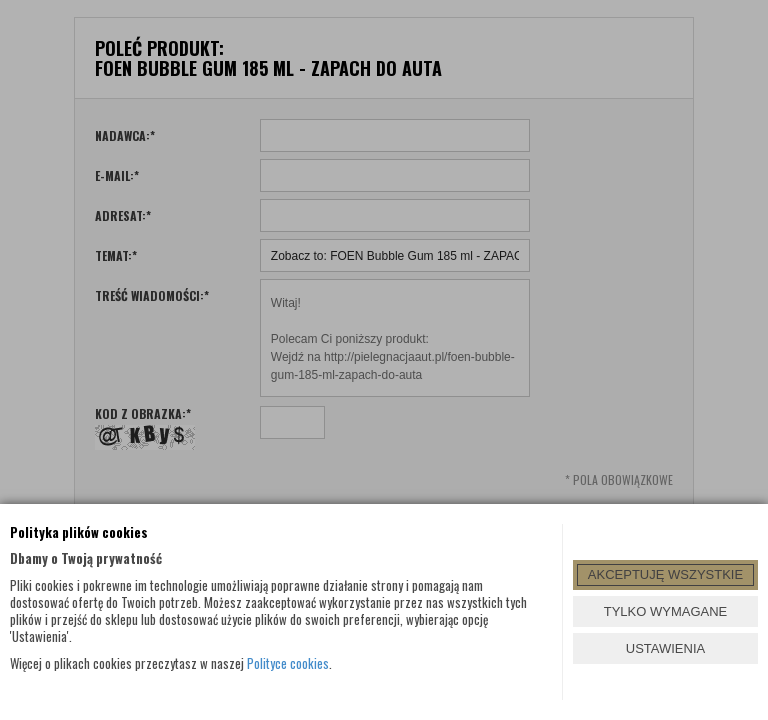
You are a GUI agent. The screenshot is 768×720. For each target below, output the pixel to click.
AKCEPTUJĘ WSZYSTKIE (665, 574)
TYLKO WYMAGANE (666, 611)
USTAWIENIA (665, 648)
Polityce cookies (288, 663)
